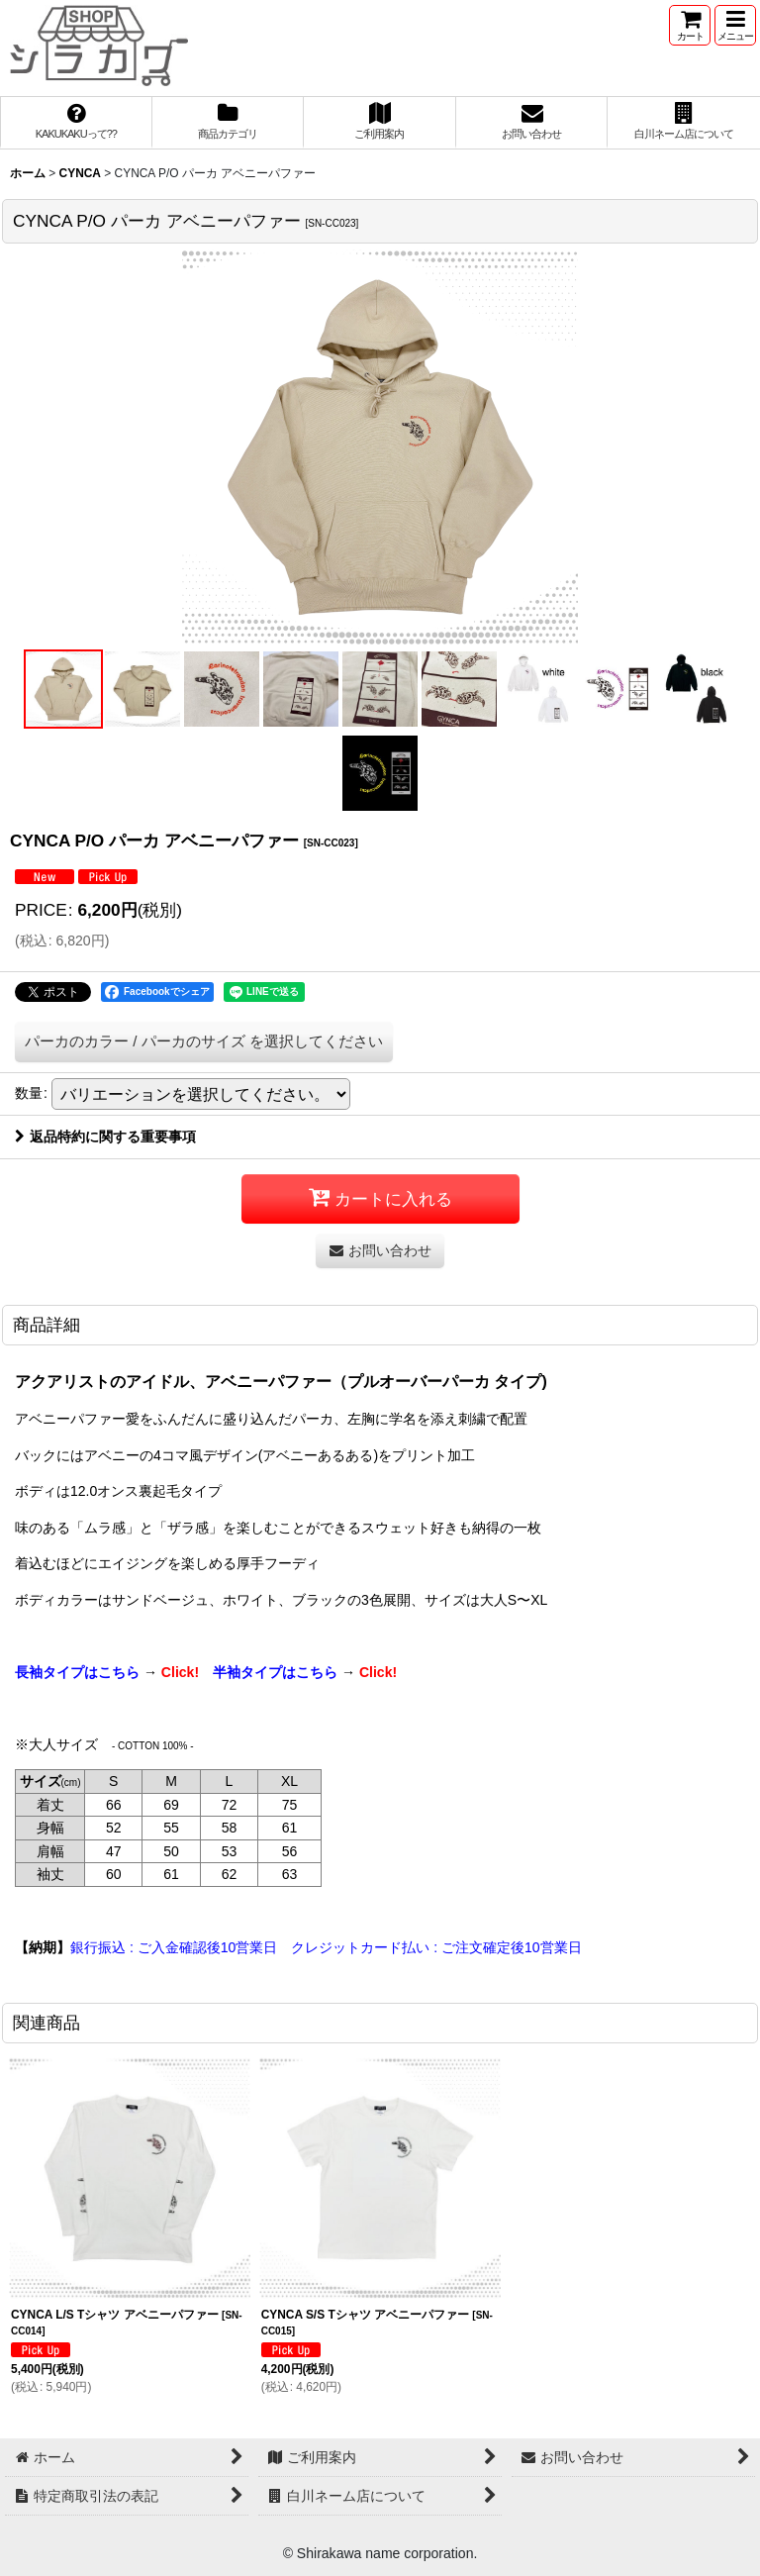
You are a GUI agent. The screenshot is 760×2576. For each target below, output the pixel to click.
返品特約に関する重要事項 (105, 1136)
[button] (735, 25)
